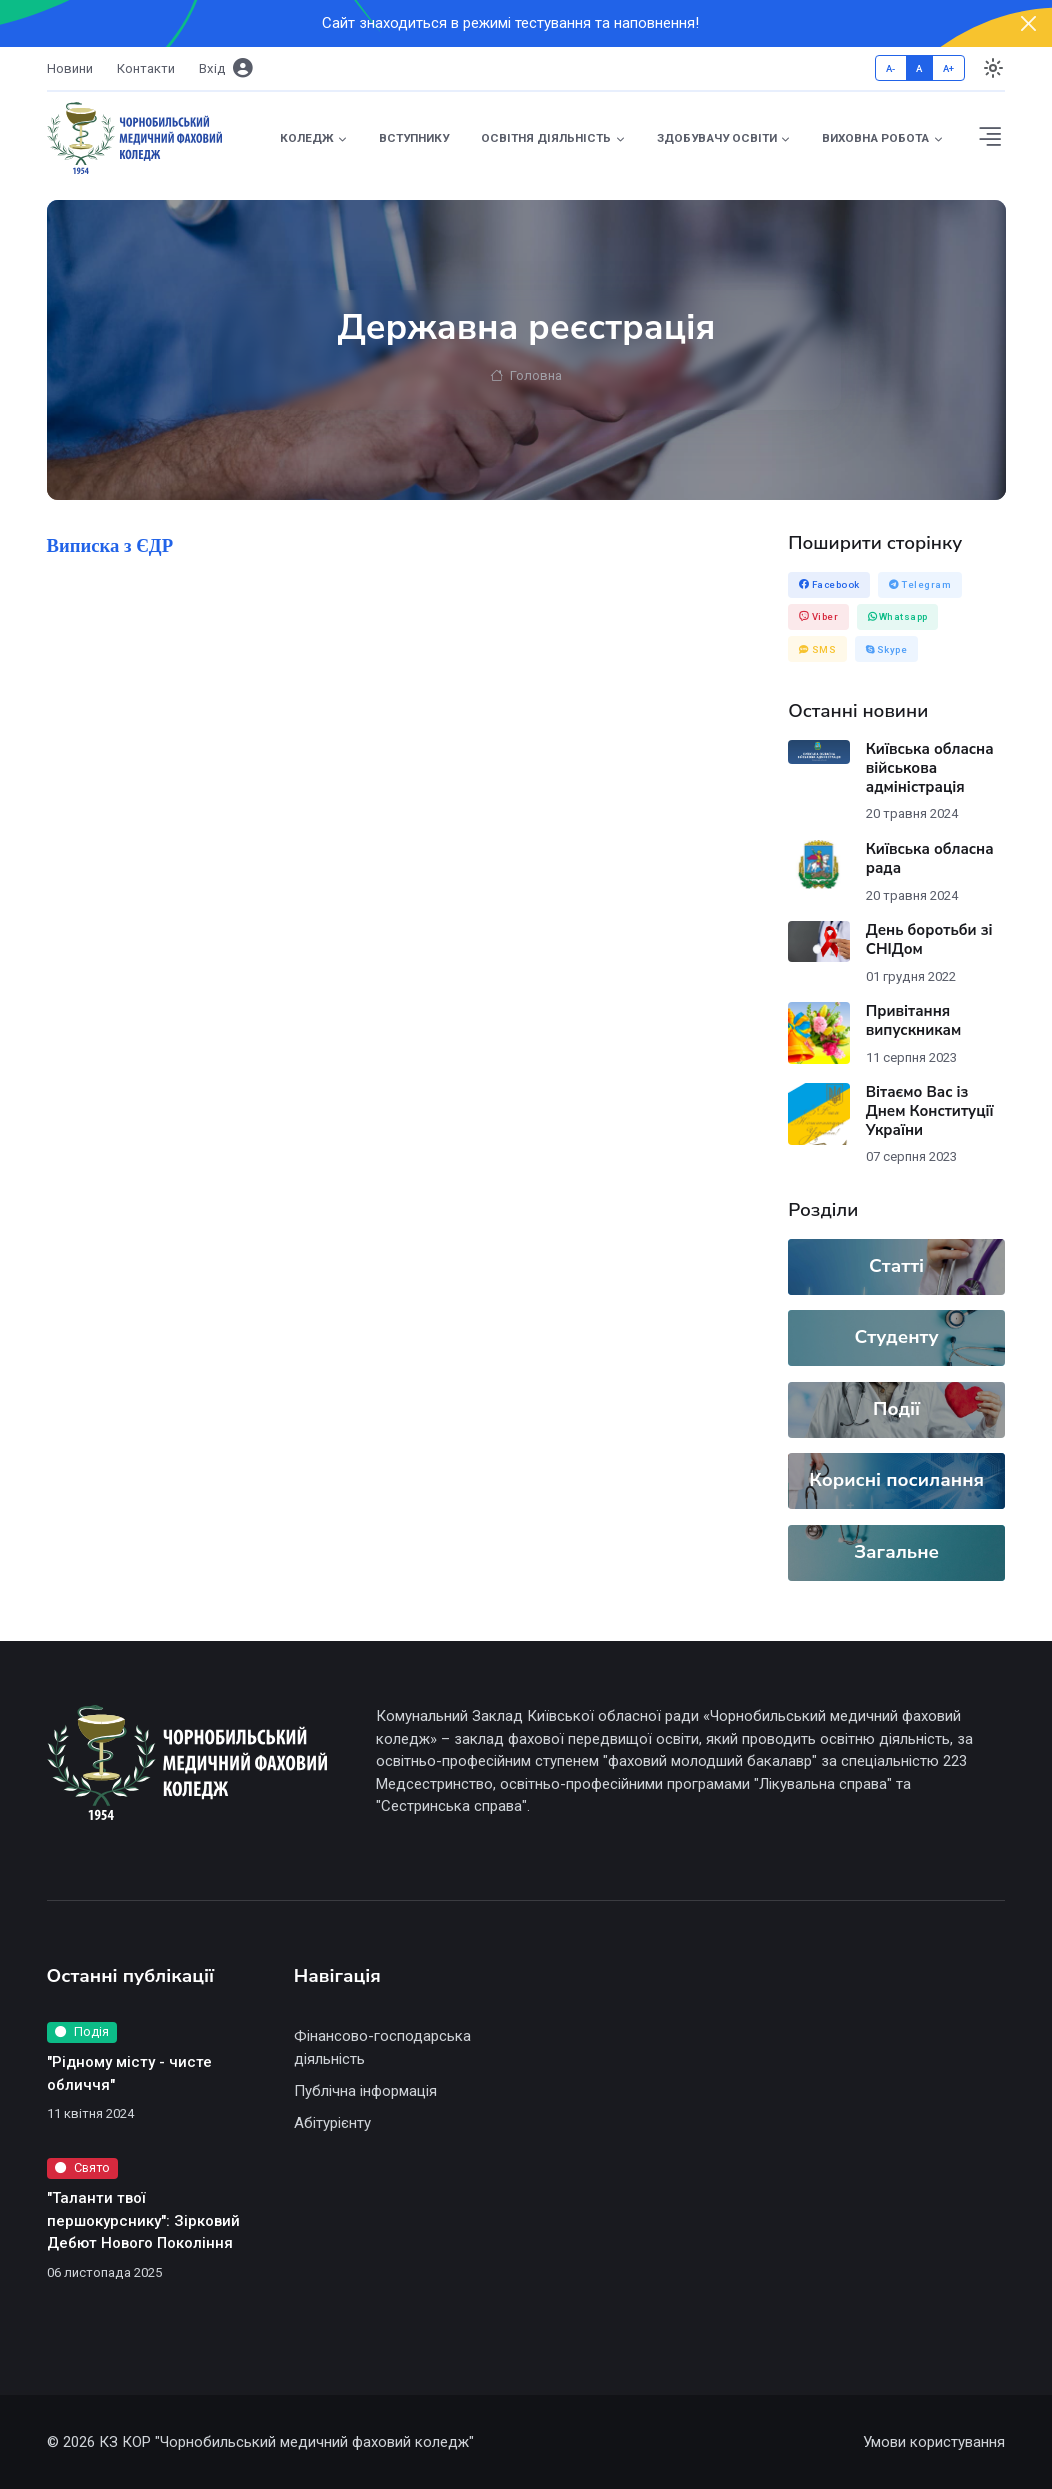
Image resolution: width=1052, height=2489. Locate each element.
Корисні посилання (896, 1480)
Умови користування (934, 2442)
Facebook (829, 584)
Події (896, 1409)
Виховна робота (875, 138)
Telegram (920, 584)
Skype (887, 649)
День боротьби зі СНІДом (929, 939)
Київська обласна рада (930, 858)
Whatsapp (898, 616)
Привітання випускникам (914, 1020)
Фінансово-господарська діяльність (382, 2047)
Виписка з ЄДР (110, 545)
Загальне (896, 1552)
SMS (818, 649)
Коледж (307, 138)
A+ (949, 68)
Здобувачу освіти (717, 138)
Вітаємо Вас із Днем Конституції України (930, 1111)
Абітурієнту (332, 2123)
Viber (819, 616)
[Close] (1028, 23)
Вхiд (226, 68)
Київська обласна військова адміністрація (930, 768)
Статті (896, 1266)
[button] (990, 138)
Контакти (146, 68)
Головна (526, 376)
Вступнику (414, 138)
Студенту (897, 1337)
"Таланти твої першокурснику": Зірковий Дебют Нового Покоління (143, 2220)
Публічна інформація (365, 2091)
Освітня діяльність (546, 138)
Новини (70, 68)
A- (891, 68)
